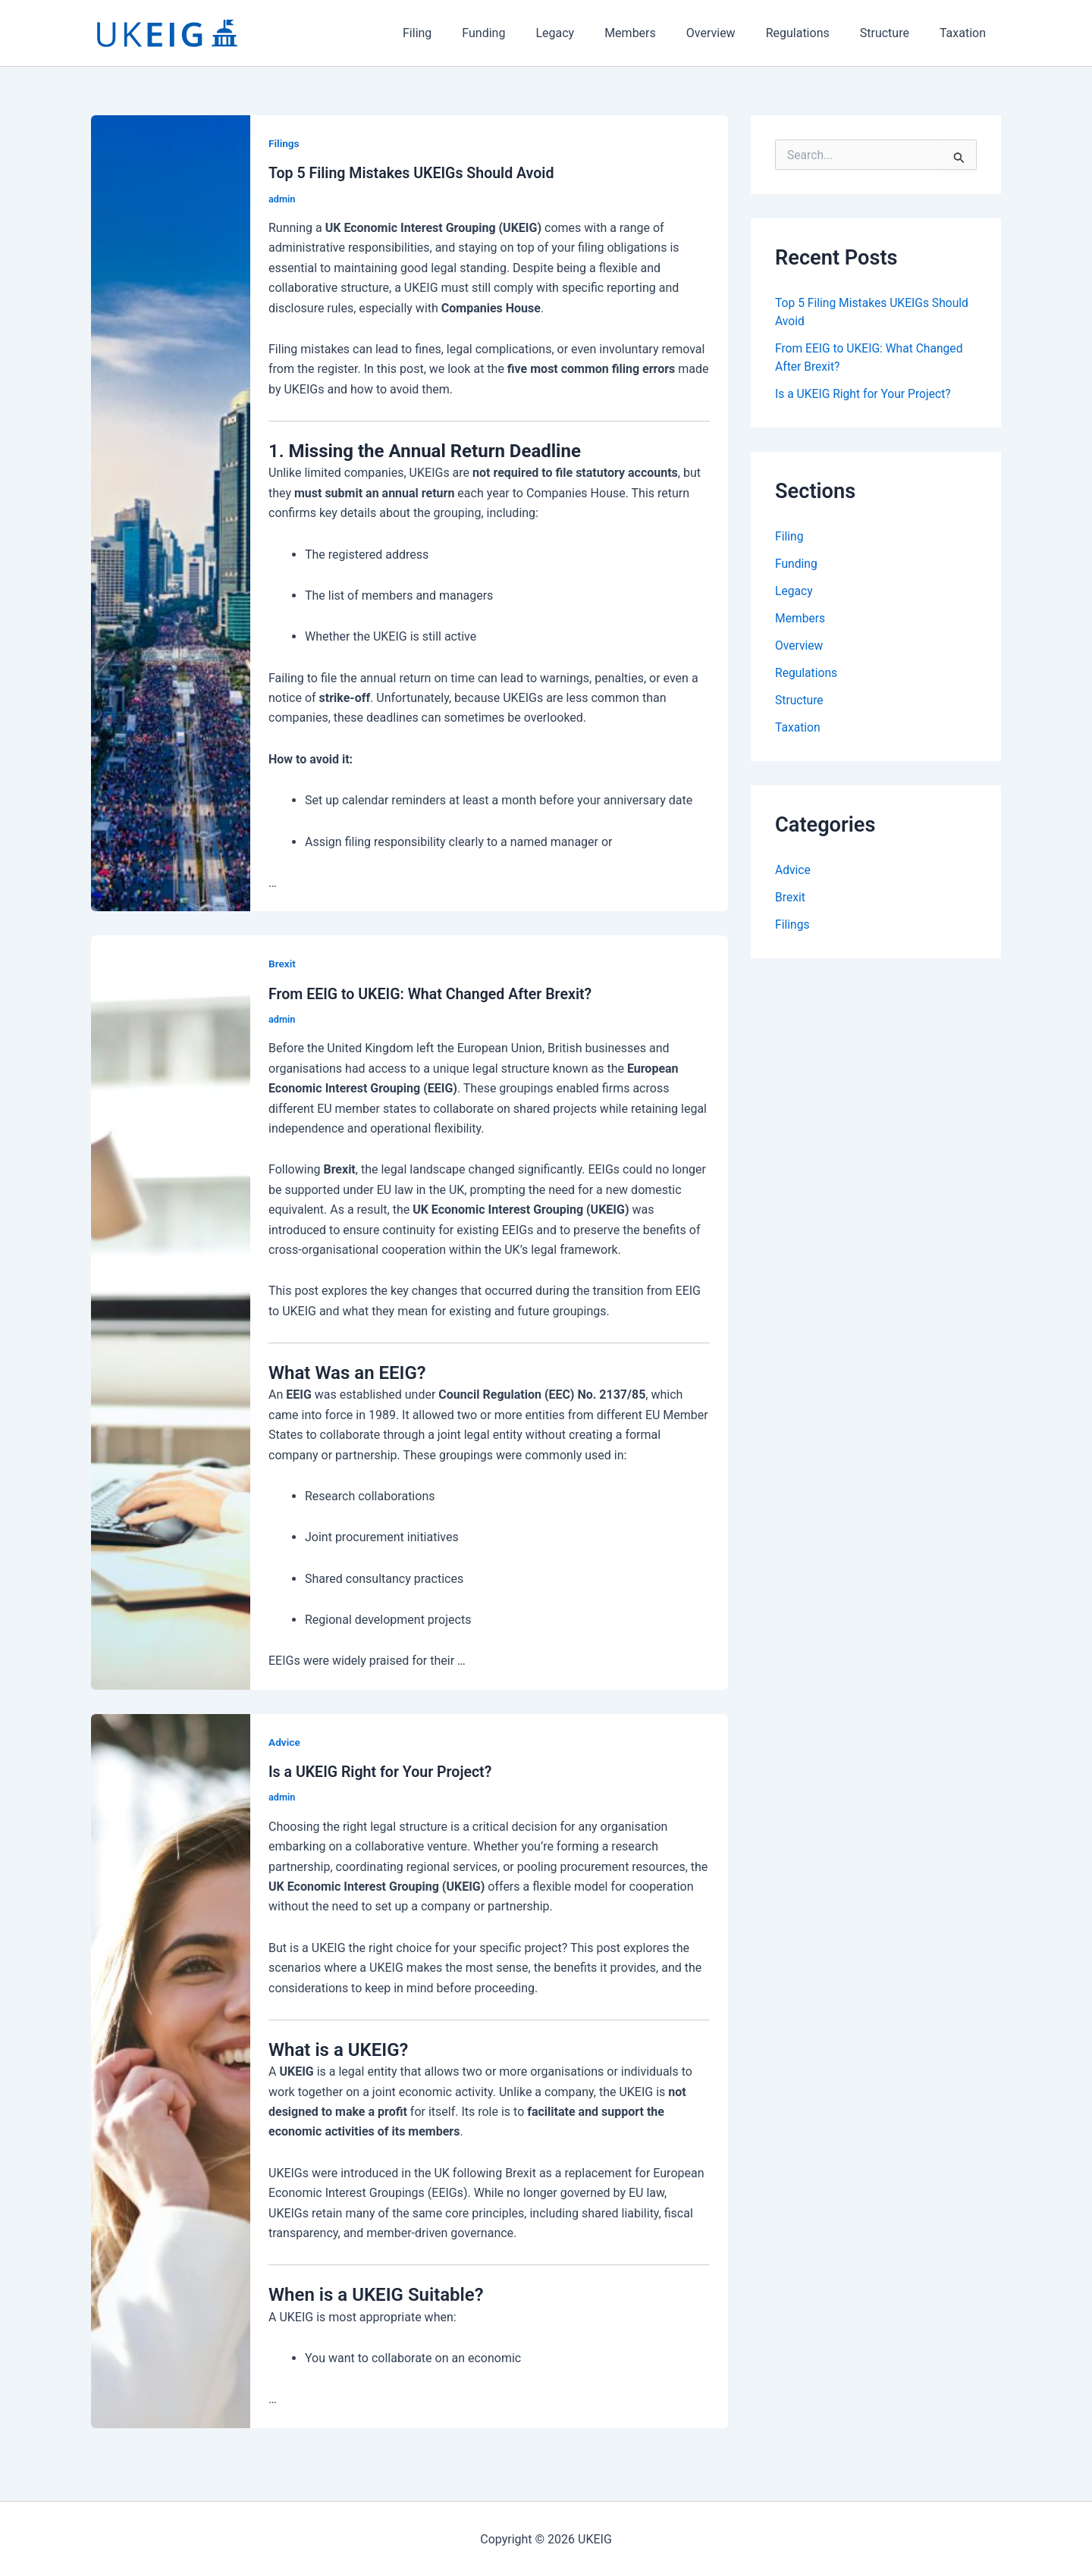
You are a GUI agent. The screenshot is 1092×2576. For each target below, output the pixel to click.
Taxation (966, 33)
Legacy (588, 33)
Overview (732, 33)
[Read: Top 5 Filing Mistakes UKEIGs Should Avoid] (170, 512)
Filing (462, 33)
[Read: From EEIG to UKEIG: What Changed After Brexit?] (170, 1311)
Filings (284, 143)
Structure (893, 33)
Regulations (813, 33)
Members (657, 33)
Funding (522, 33)
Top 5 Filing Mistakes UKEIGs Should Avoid (414, 173)
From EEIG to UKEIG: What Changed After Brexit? (433, 993)
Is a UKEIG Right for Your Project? (382, 1771)
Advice (284, 1741)
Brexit (282, 963)
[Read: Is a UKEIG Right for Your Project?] (170, 2069)
